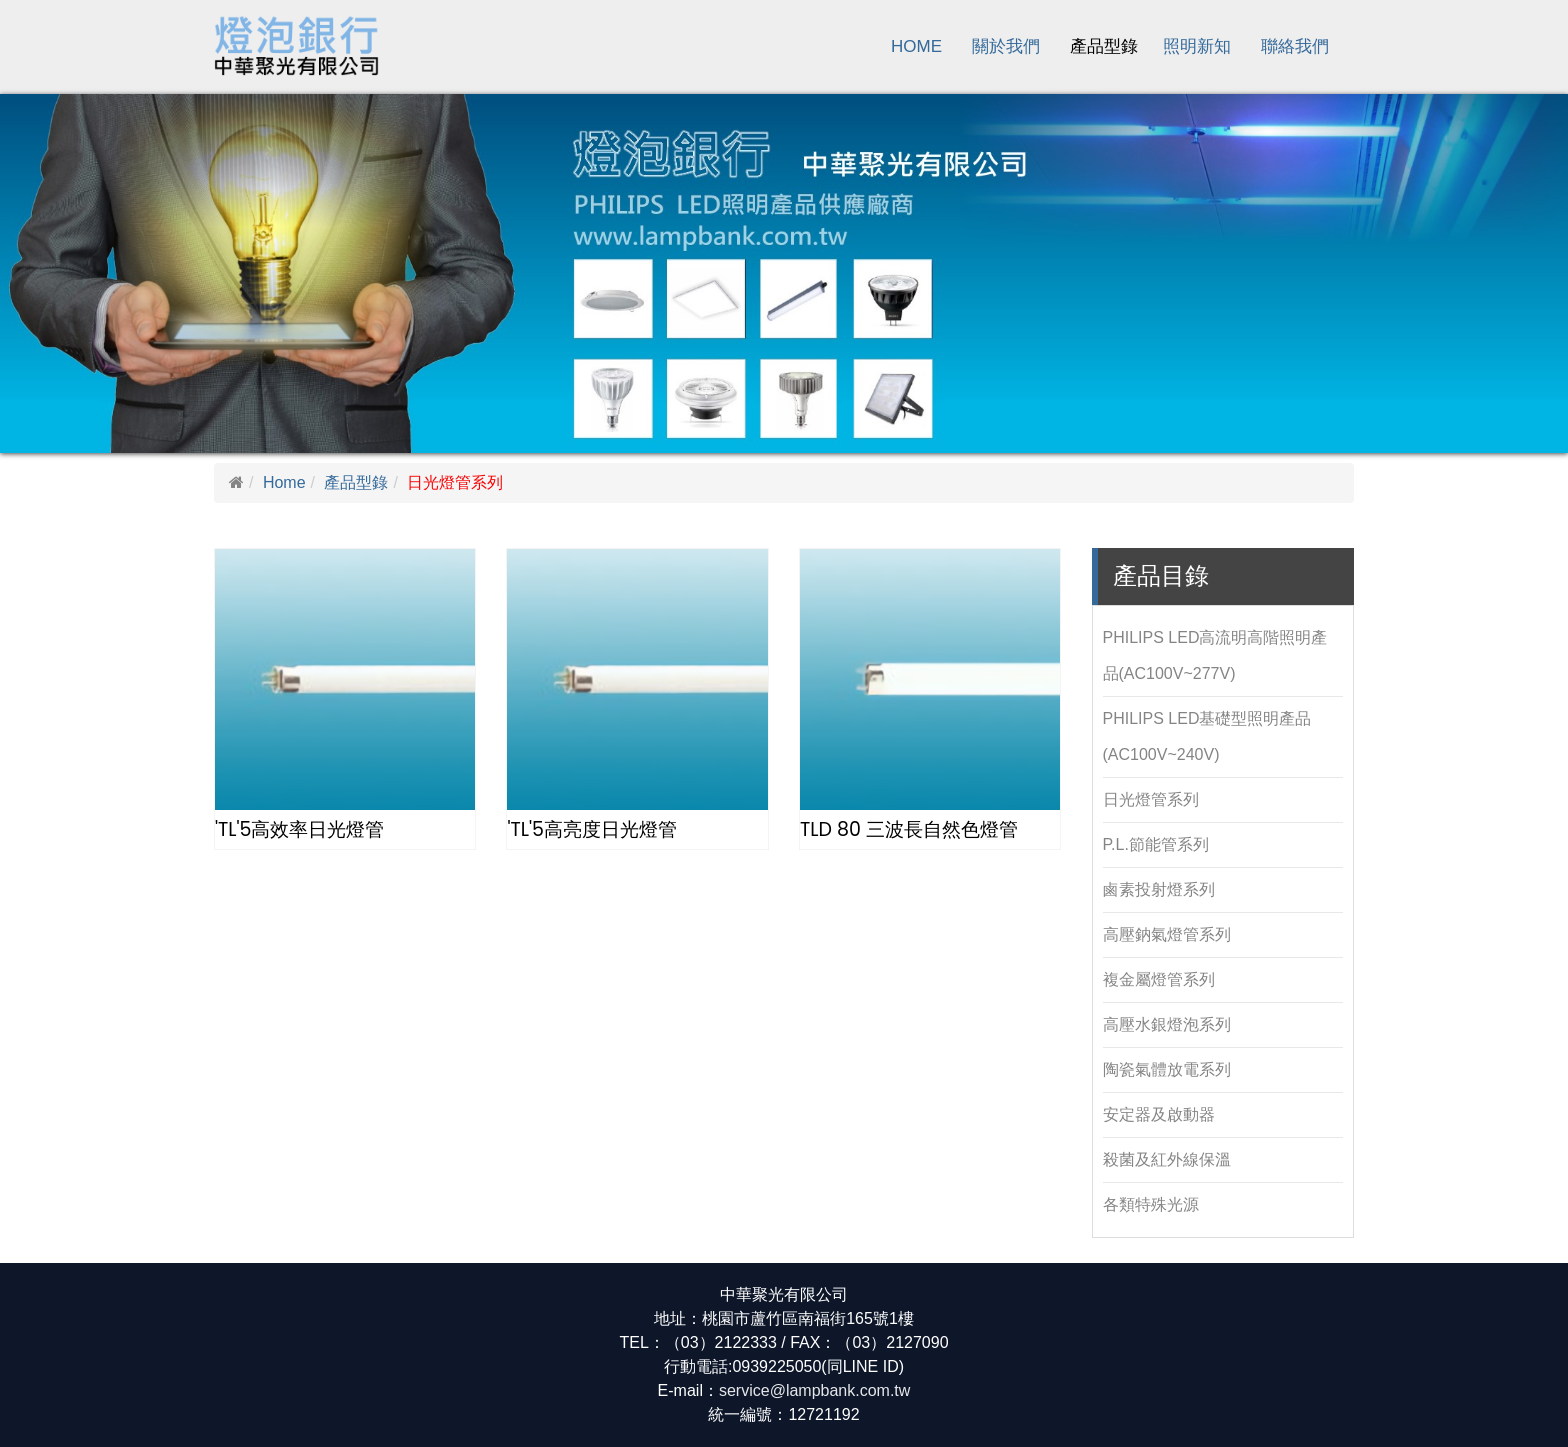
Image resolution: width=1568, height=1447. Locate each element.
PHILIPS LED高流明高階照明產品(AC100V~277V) (1215, 655)
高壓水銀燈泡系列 (1167, 1024)
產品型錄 (1104, 46)
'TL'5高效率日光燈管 (299, 829)
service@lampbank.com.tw (814, 1390)
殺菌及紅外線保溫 (1167, 1159)
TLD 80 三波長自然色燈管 (909, 829)
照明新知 (1197, 46)
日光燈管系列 (1151, 799)
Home (916, 46)
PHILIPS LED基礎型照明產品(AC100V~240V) (1207, 736)
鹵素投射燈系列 (1159, 889)
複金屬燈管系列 (1159, 979)
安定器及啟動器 (1159, 1114)
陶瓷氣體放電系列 (1167, 1069)
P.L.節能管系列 (1156, 844)
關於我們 (1006, 46)
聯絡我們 (1295, 46)
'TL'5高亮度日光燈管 (591, 829)
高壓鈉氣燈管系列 (1167, 934)
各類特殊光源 (1151, 1204)
